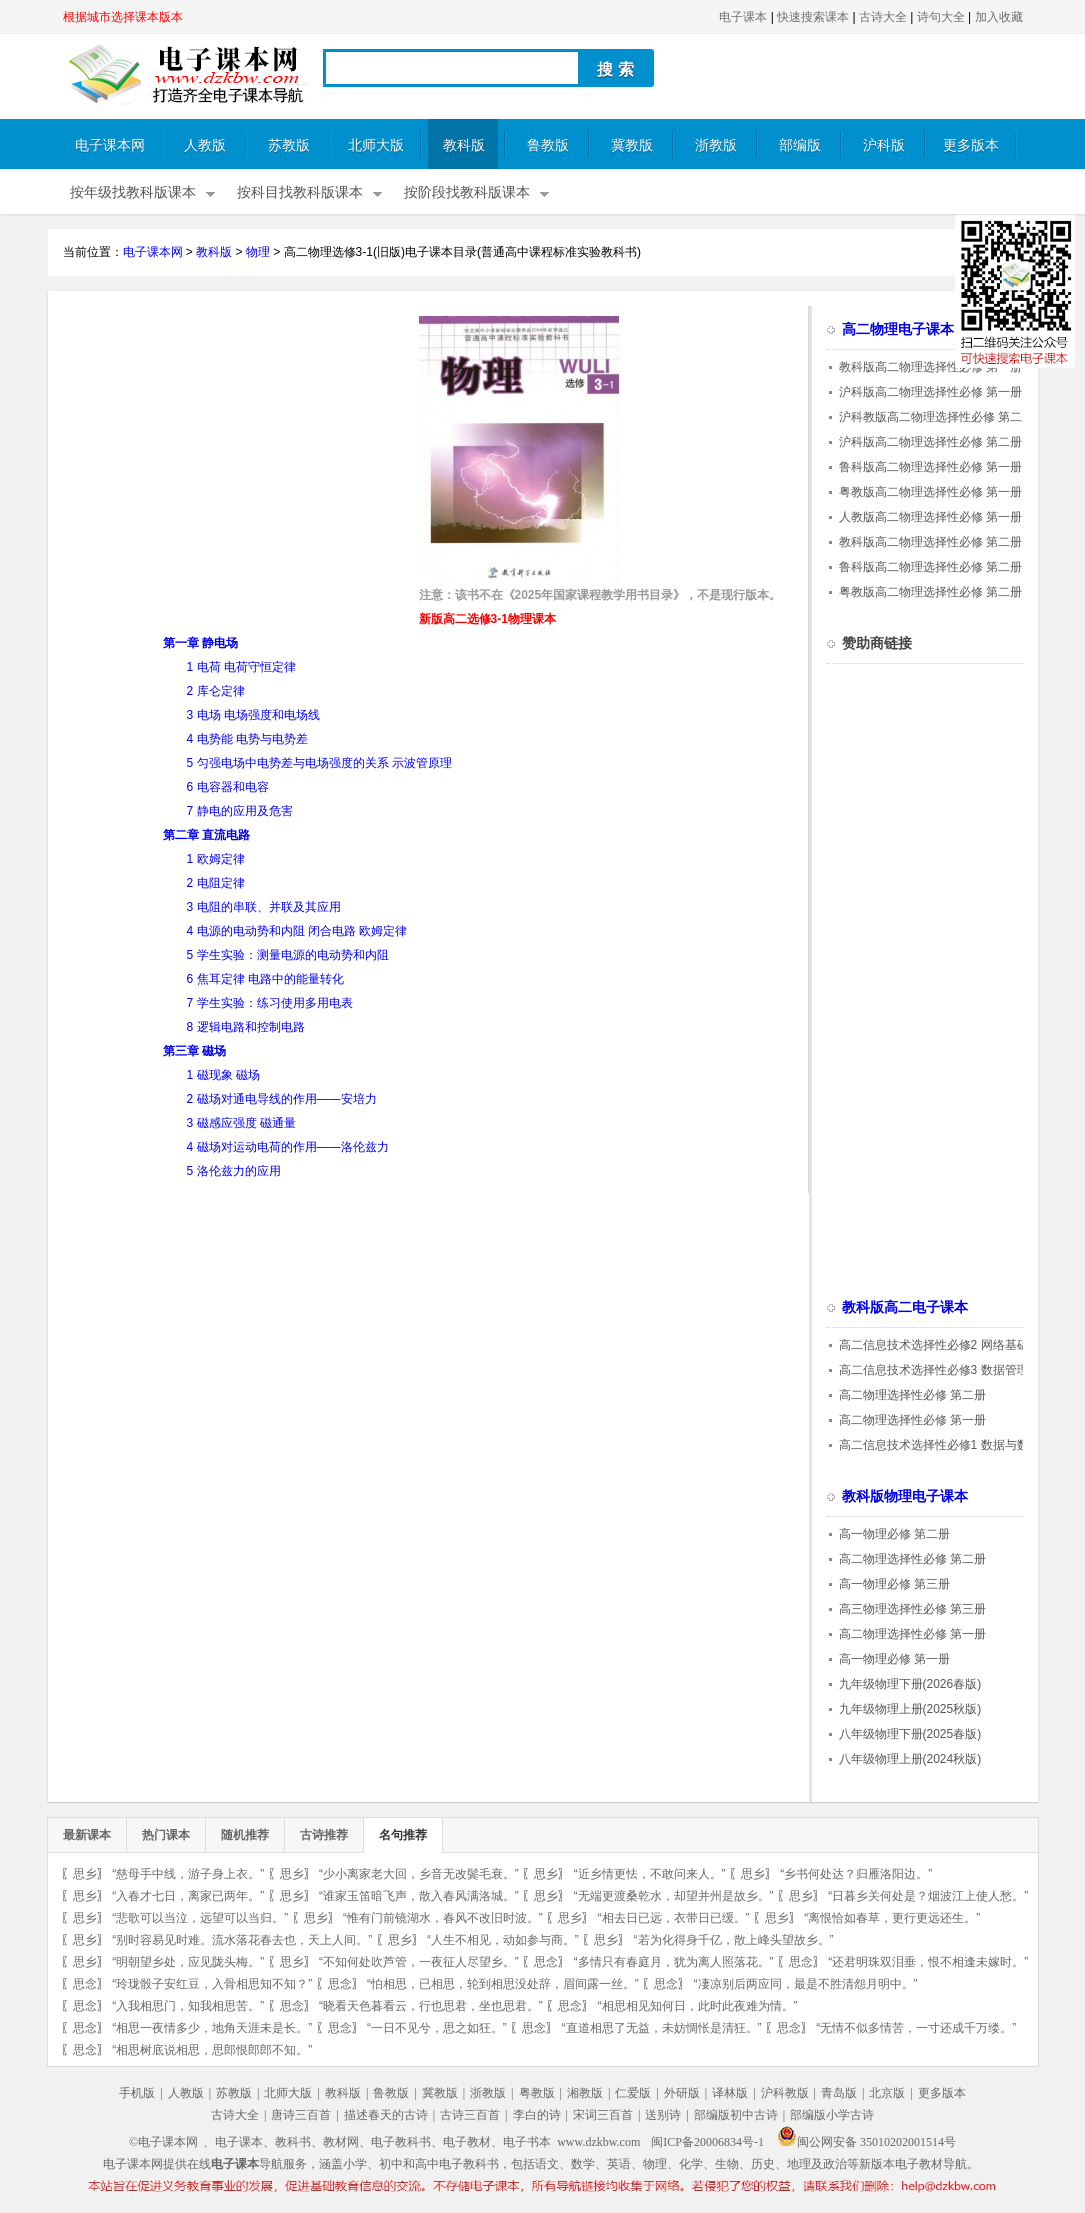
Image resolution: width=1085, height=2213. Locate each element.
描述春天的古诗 (386, 2115)
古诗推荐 (324, 1835)
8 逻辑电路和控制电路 (246, 1027)
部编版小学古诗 (832, 2115)
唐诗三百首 (301, 2115)
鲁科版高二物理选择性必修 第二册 (930, 567)
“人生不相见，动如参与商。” (503, 1940)
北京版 (887, 2093)
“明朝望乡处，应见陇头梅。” (188, 1962)
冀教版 (632, 145)
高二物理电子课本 (898, 329)
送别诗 (663, 2115)
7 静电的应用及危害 (240, 811)
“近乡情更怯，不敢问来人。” (650, 1874)
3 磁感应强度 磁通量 (241, 1123)
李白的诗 (537, 2115)
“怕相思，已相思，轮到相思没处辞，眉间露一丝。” (503, 1984)
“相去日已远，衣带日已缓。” (674, 1918)
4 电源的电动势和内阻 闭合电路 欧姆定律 (297, 931)
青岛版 (839, 2093)
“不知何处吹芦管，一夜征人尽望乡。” (419, 1962)
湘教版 (585, 2093)
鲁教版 (548, 145)
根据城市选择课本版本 (123, 17)
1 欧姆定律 (216, 859)
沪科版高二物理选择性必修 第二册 (930, 442)
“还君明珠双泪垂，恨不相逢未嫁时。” (928, 1962)
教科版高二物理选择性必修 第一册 (930, 367)
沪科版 (884, 145)
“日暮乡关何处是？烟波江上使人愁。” (928, 1896)
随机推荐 (245, 1835)
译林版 (730, 2093)
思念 (546, 1962)
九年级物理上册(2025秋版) (910, 1709)
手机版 (137, 2093)
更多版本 (971, 145)
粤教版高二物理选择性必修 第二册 (930, 592)
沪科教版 (785, 2093)
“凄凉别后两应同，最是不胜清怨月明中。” (806, 1984)
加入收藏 (999, 17)
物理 (258, 252)
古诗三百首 (470, 2115)
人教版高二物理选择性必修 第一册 (930, 517)
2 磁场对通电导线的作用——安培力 (282, 1099)
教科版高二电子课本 (905, 1307)
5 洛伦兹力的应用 (234, 1171)
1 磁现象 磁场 (223, 1075)
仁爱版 (633, 2093)
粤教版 (537, 2093)
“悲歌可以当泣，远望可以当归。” (200, 1918)
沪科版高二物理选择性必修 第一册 (930, 392)
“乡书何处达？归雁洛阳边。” (856, 1874)
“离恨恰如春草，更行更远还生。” (892, 1918)
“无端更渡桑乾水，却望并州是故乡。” (674, 1896)
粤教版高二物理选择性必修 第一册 (930, 492)
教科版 (464, 145)
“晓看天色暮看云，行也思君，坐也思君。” (431, 2006)
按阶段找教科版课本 (467, 192)
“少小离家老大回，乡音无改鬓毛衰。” (419, 1874)
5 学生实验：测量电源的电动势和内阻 (288, 955)
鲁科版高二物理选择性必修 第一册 (930, 467)
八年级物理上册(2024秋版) (910, 1759)
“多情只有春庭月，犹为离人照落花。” (674, 1962)
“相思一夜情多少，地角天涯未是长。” (212, 2028)
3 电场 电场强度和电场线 (253, 715)
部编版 (800, 145)
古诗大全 (883, 17)
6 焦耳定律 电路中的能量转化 (265, 979)
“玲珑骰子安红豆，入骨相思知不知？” (212, 1984)
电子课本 (743, 17)
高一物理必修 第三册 (894, 1584)
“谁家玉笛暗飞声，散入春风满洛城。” (419, 1896)
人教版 (205, 145)
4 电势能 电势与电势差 (247, 739)
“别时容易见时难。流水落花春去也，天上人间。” (242, 1940)
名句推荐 (403, 1835)
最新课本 (87, 1835)
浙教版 (716, 145)
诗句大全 (941, 17)
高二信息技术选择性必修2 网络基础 (934, 1345)
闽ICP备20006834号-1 (707, 2142)
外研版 (682, 2093)
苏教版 (289, 145)
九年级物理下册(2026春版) (910, 1684)
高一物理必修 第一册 (894, 1659)
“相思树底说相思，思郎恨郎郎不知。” (212, 2050)
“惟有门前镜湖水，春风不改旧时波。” (443, 1918)
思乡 (85, 1874)
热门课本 (166, 1835)
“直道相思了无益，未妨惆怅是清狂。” (662, 2028)
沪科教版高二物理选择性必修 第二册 (936, 417)
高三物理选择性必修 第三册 (912, 1609)
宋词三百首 (603, 2115)
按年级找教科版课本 (133, 192)
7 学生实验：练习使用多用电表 (270, 1003)
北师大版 (376, 145)
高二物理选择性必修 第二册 (912, 1395)
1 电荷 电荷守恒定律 (241, 667)
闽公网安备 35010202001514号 (866, 2142)
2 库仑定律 (216, 691)
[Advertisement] (231, 456)
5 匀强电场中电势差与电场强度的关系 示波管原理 (319, 763)
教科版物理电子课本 (905, 1496)
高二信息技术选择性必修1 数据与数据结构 (952, 1445)
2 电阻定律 (216, 883)
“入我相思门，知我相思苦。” (188, 2006)
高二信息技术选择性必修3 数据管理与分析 (952, 1370)
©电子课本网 (163, 2142)
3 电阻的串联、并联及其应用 (264, 907)
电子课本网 (110, 145)
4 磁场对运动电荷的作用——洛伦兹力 (288, 1147)
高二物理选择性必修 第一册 (912, 1420)
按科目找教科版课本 (300, 192)
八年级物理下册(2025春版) (910, 1734)
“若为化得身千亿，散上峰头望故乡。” (734, 1940)
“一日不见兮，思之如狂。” (437, 2028)
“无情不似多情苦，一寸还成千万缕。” (916, 2028)
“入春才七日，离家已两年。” (188, 1896)
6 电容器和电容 (228, 787)
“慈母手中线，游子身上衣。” (188, 1874)
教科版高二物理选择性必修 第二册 (930, 542)
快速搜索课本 (813, 17)
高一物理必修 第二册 (894, 1534)
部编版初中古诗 (736, 2115)
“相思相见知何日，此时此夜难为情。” (698, 2006)
